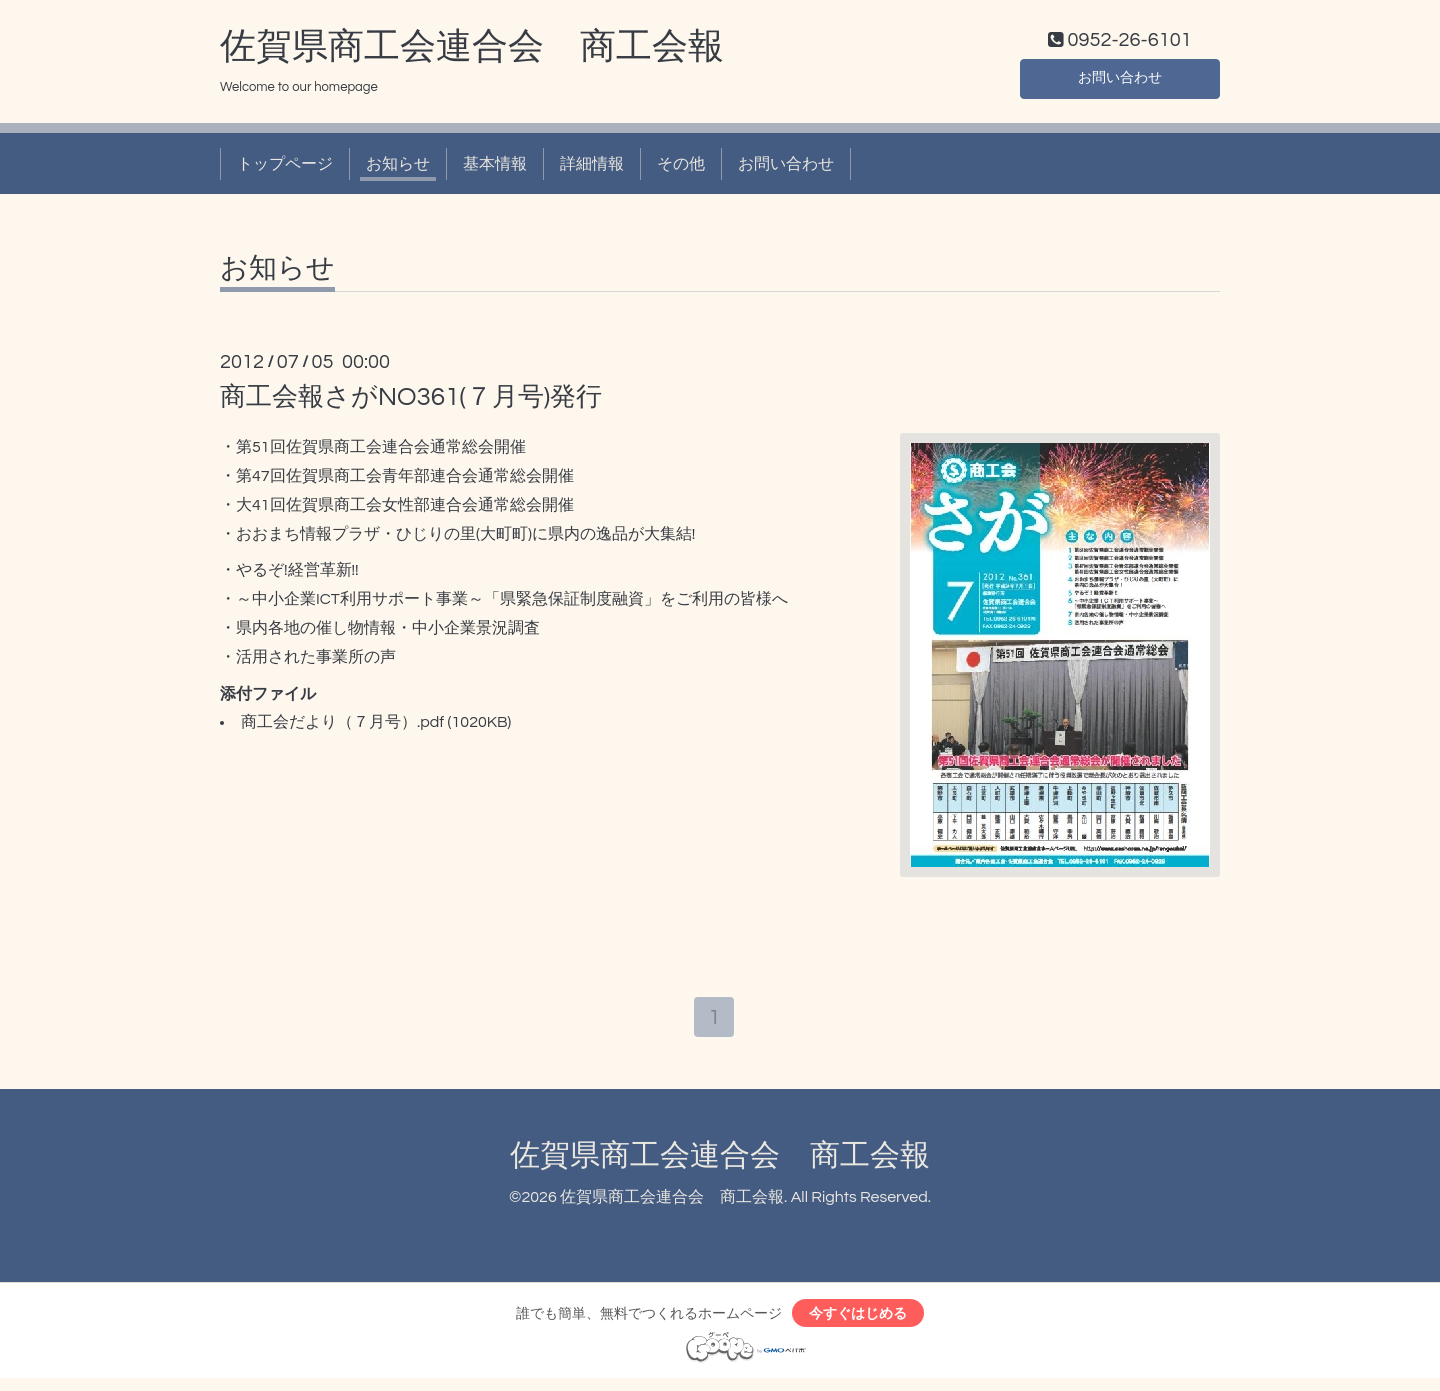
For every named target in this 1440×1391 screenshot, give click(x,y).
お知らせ (398, 168)
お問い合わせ (1120, 80)
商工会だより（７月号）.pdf (342, 727)
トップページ (285, 168)
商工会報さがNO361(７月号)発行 (411, 402)
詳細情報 (592, 168)
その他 (681, 168)
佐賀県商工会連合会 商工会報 (472, 51)
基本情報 (495, 168)
